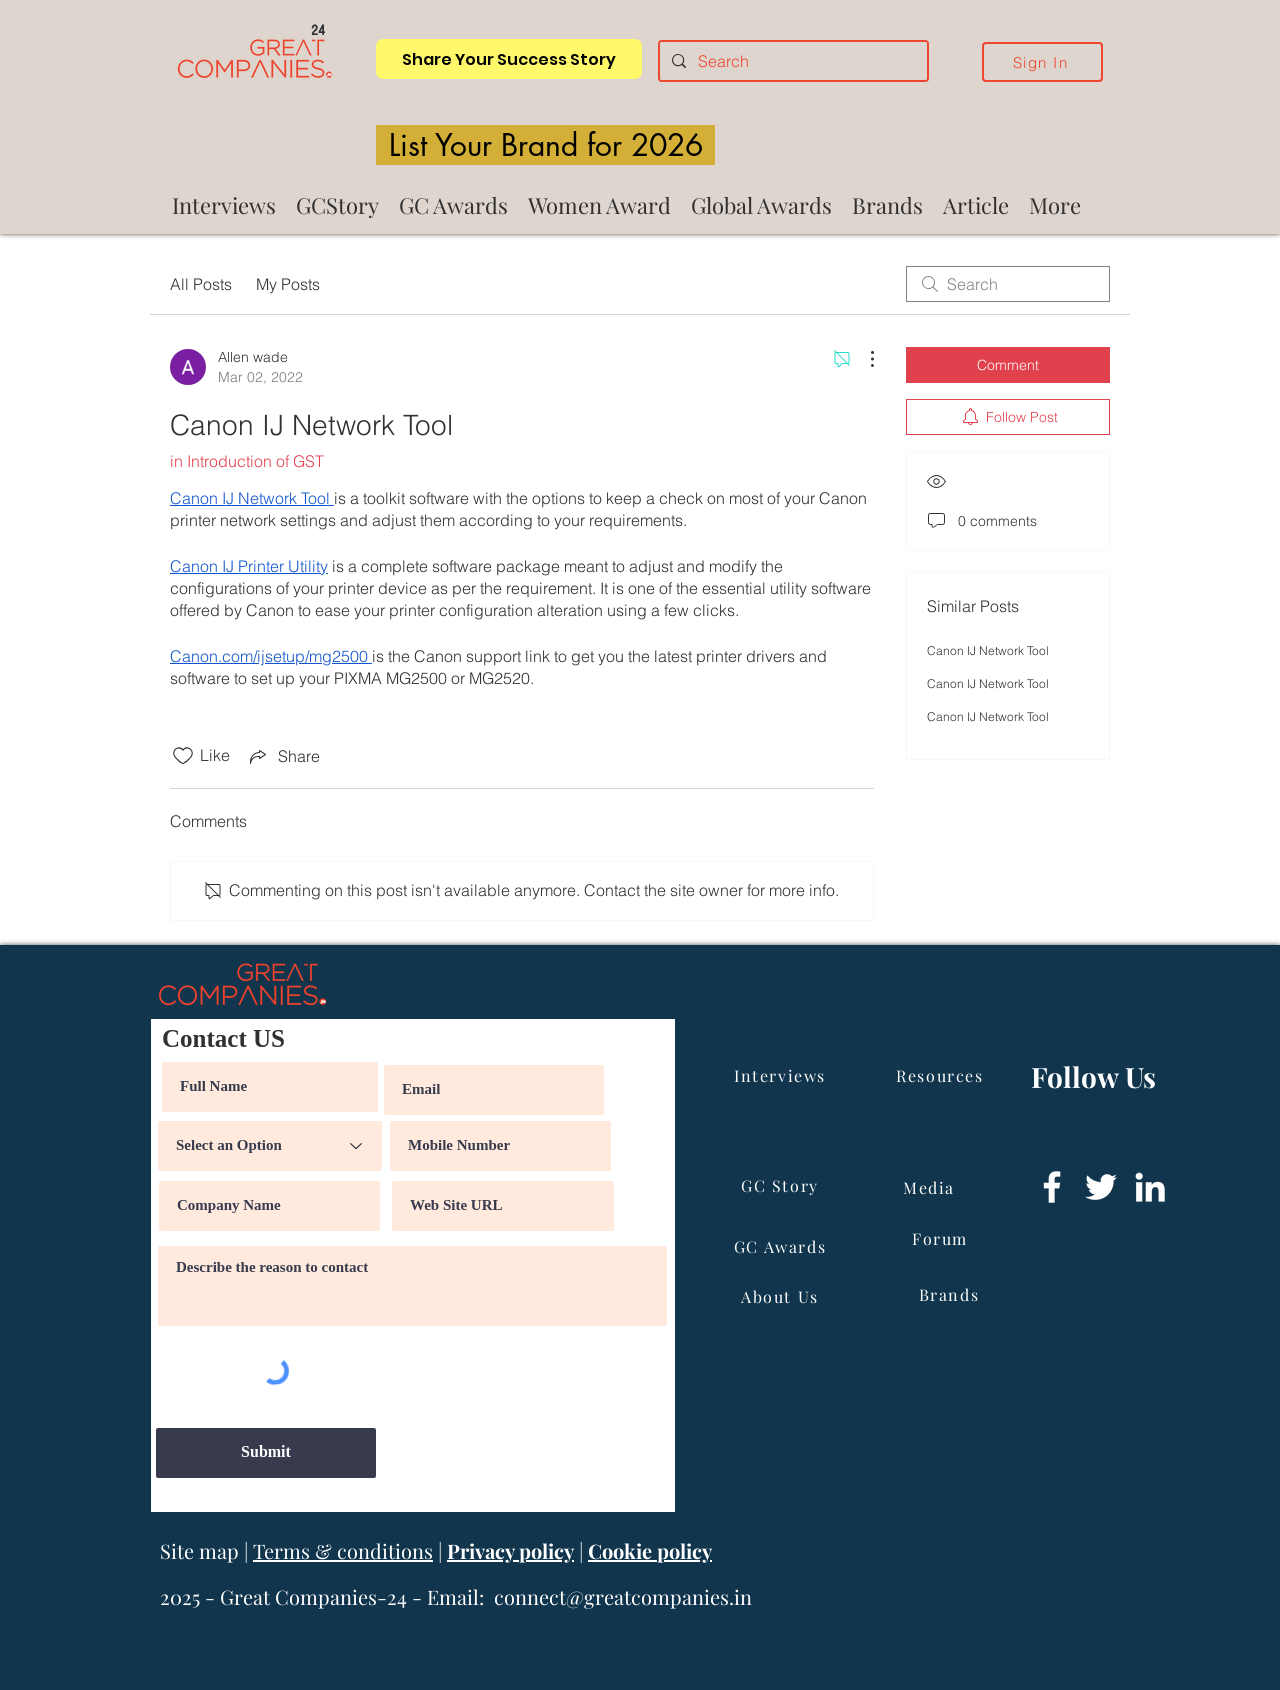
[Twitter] (1101, 1187)
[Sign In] (1042, 62)
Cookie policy (650, 1550)
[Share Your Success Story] (509, 59)
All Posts (201, 284)
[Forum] (942, 1239)
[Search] (791, 61)
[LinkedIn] (1150, 1187)
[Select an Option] (270, 1146)
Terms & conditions (343, 1550)
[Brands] (951, 1295)
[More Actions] (862, 359)
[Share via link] (283, 756)
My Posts (288, 284)
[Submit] (266, 1453)
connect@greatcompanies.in (623, 1596)
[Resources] (942, 1076)
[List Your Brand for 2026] (545, 145)
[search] (1008, 284)
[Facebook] (1052, 1187)
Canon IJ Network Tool (988, 650)
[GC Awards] (782, 1247)
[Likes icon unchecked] (183, 756)
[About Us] (782, 1297)
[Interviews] (782, 1076)
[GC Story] (782, 1186)
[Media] (931, 1188)
